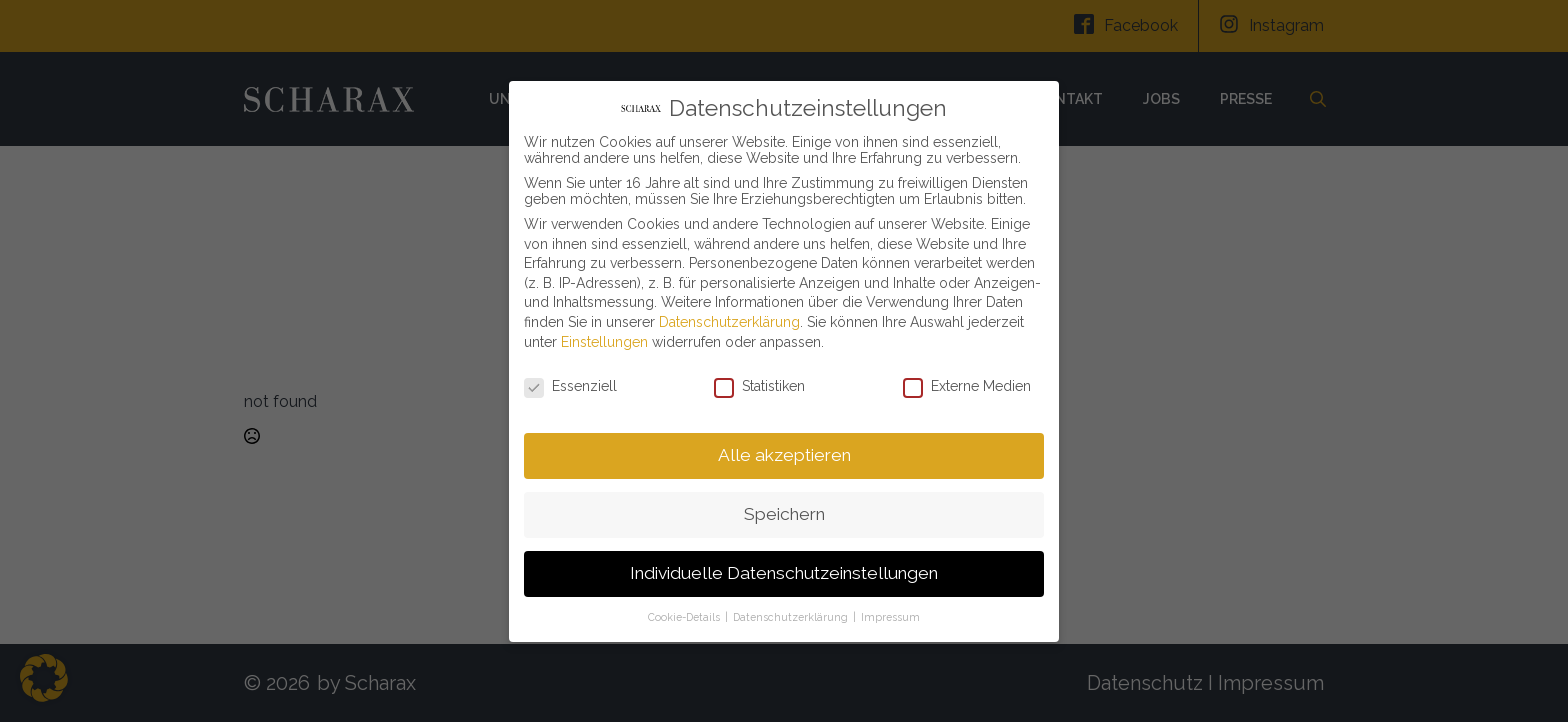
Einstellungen (604, 334)
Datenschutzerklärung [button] (792, 609)
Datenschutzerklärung (729, 315)
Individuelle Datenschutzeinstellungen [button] (784, 566)
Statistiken (759, 379)
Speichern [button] (784, 507)
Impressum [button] (890, 609)
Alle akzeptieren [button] (784, 448)
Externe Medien (967, 379)
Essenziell (570, 379)
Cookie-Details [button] (685, 609)
